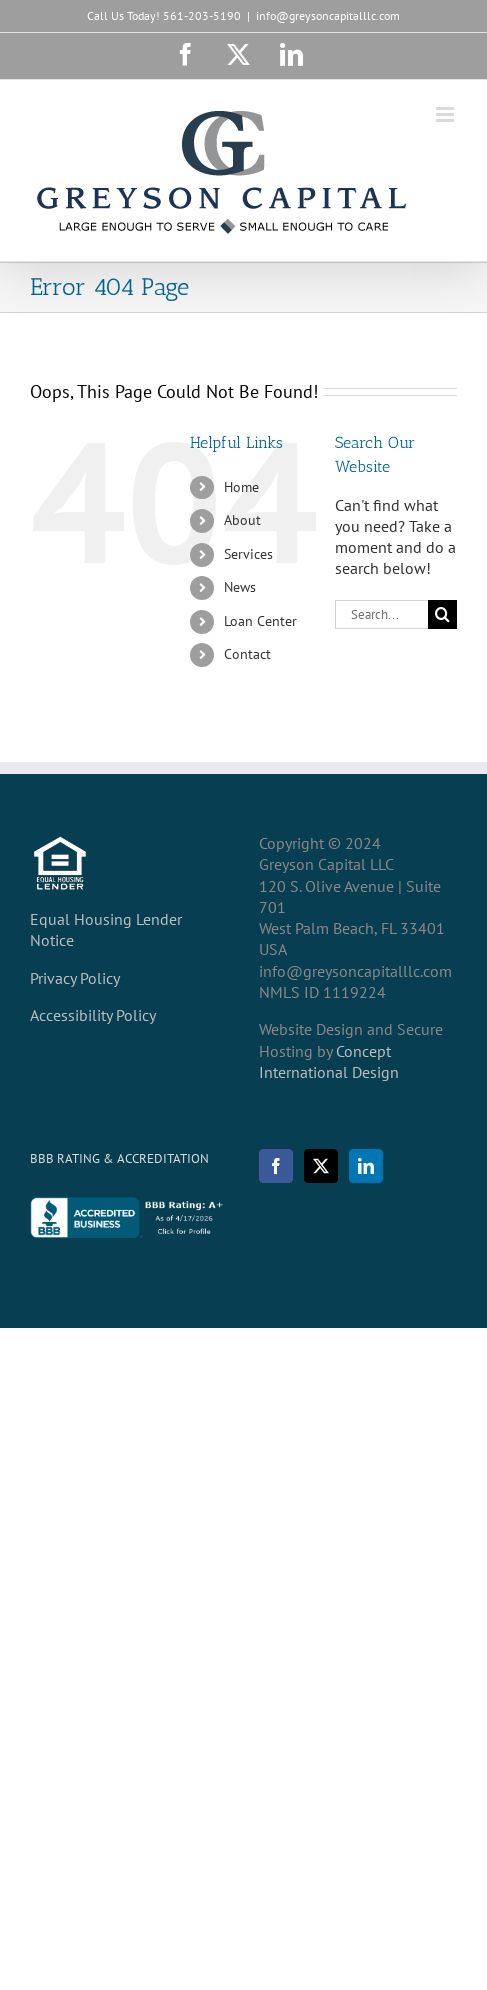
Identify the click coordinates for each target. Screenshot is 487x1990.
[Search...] (381, 614)
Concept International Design (329, 1061)
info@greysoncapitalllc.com (328, 15)
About (242, 520)
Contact (247, 654)
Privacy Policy (75, 978)
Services (248, 554)
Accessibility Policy (93, 1015)
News (240, 587)
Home (241, 487)
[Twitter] (321, 1166)
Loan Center (260, 621)
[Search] (442, 614)
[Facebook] (276, 1166)
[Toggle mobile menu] (446, 114)
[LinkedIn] (366, 1166)
